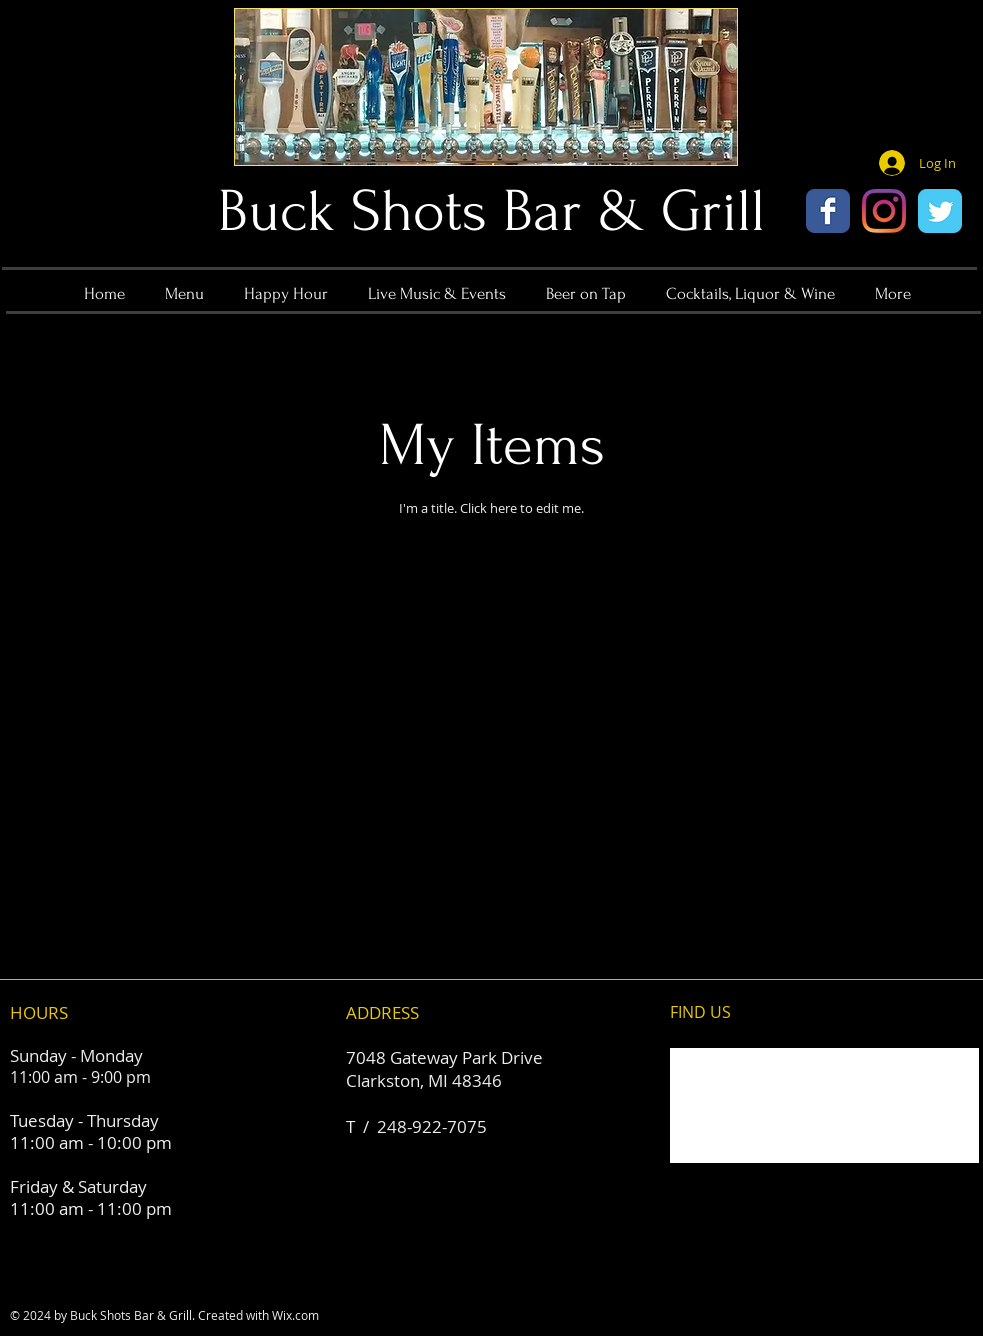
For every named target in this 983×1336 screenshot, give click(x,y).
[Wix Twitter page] (940, 211)
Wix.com (295, 1315)
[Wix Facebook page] (828, 211)
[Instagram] (884, 211)
